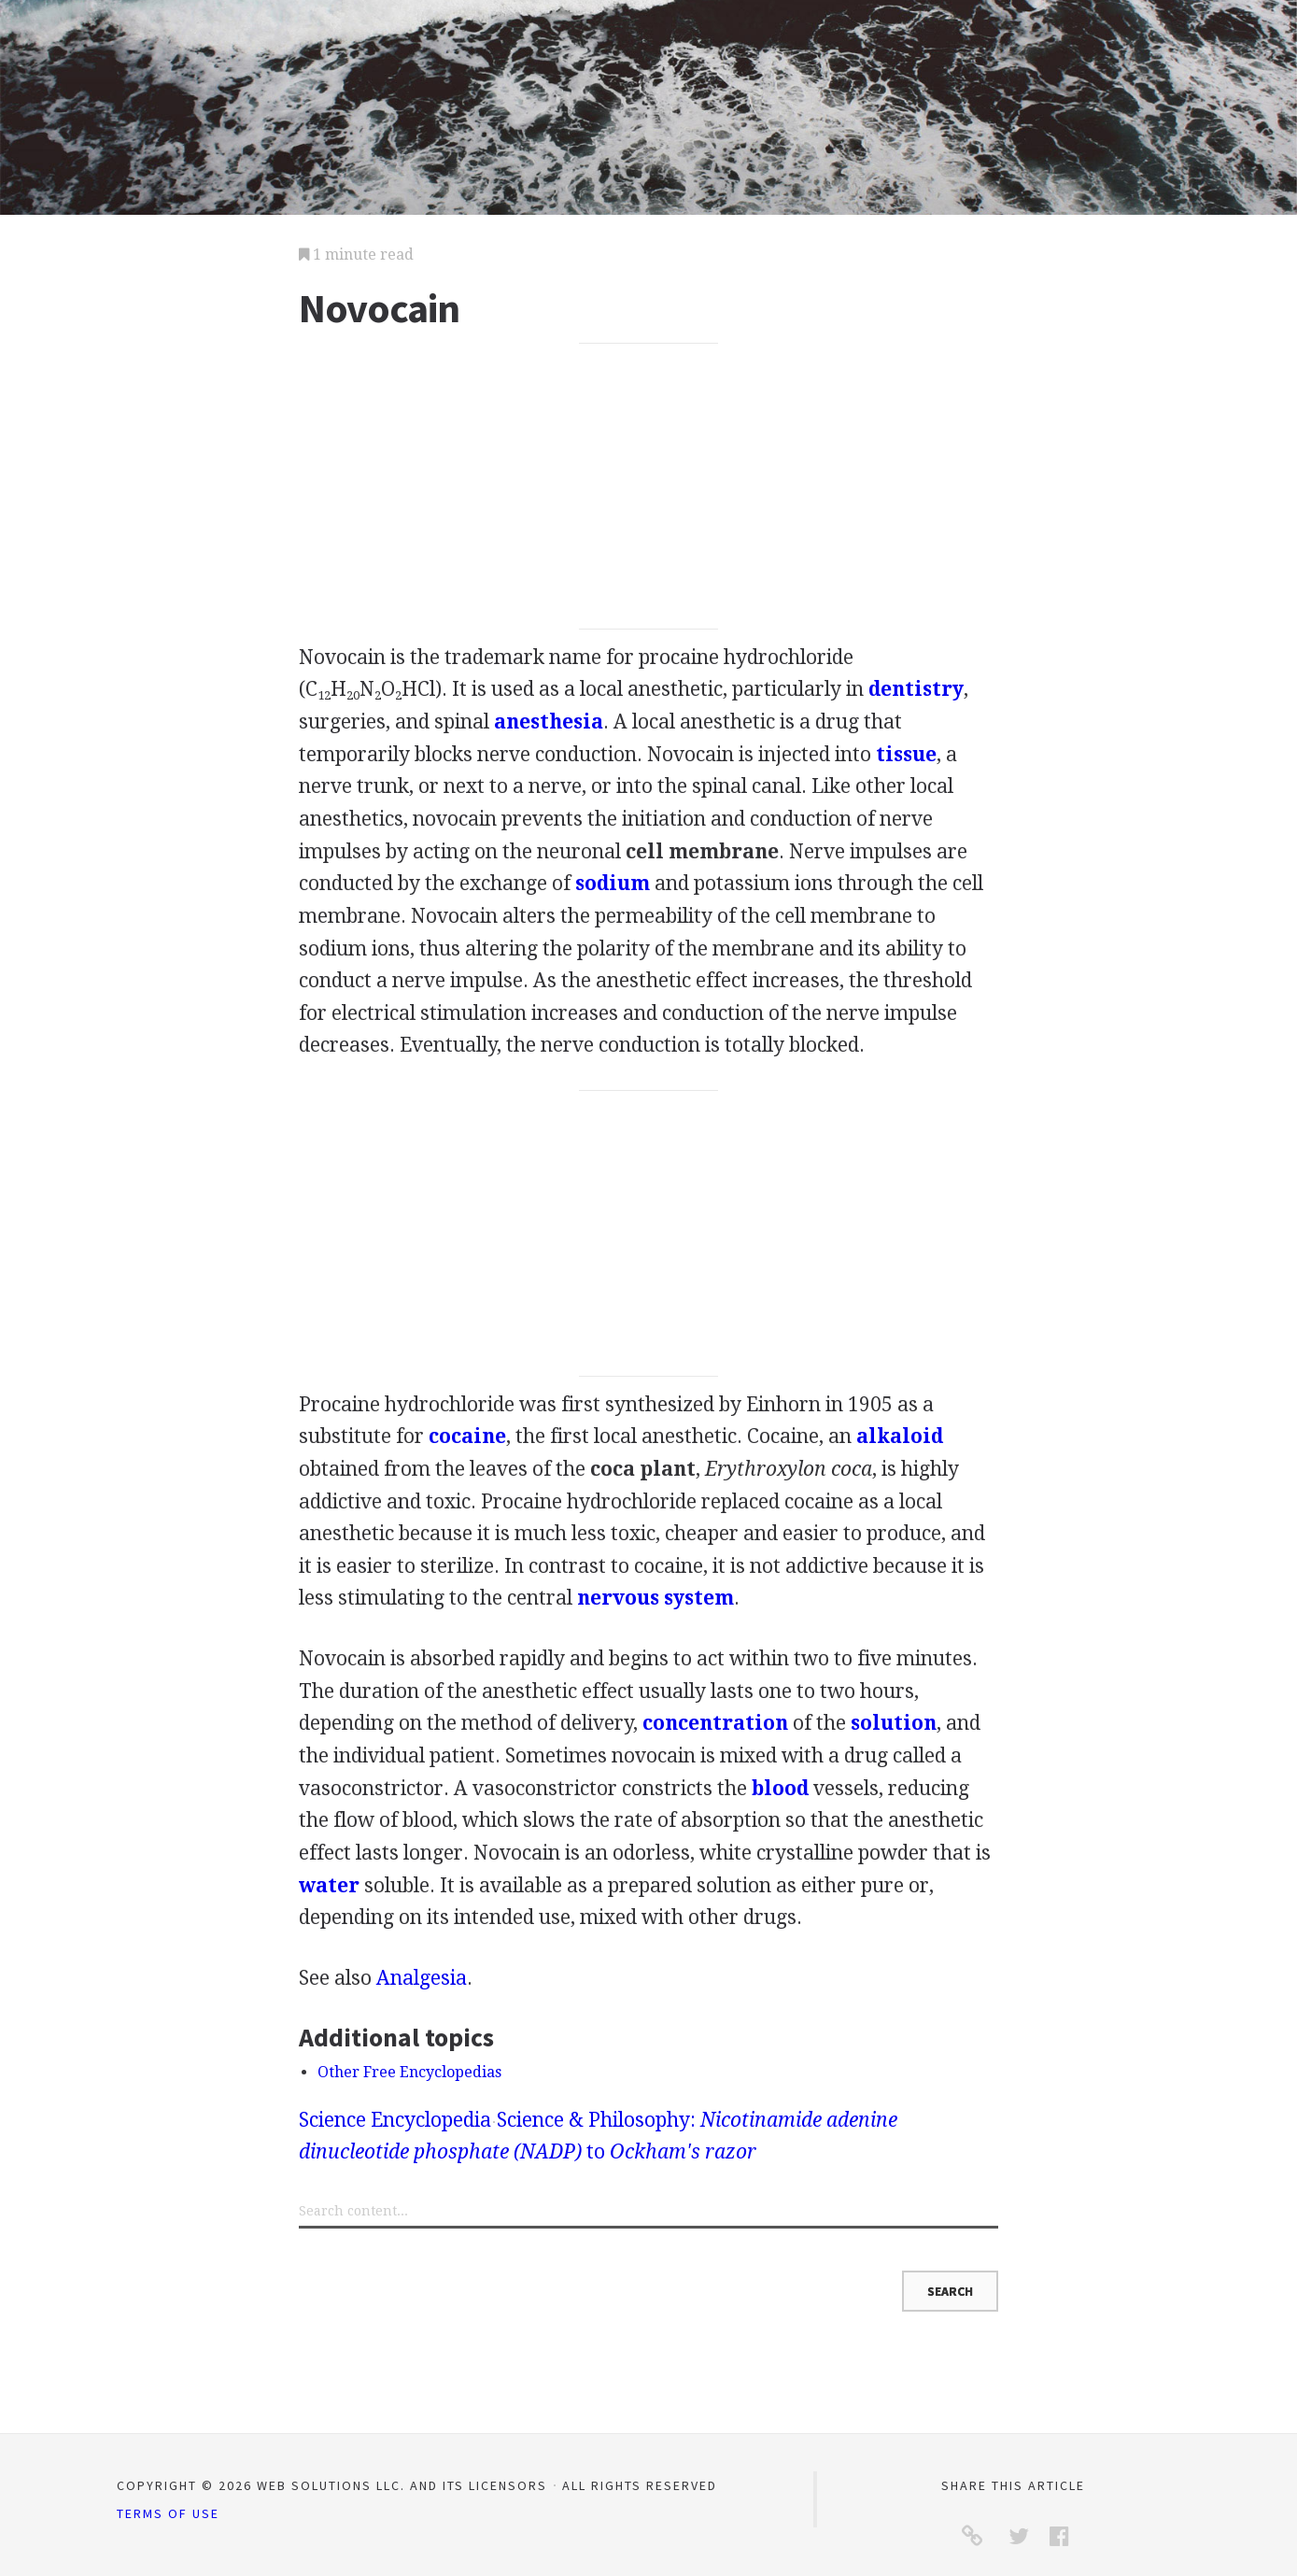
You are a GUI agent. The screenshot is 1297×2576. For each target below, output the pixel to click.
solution (894, 1722)
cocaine (467, 1436)
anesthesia (548, 721)
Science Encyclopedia (395, 2119)
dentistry (916, 689)
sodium (612, 883)
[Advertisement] (648, 486)
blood (780, 1788)
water (329, 1885)
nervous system (655, 1597)
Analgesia (421, 1977)
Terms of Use (168, 2513)
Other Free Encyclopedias (409, 2072)
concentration (715, 1722)
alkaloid (899, 1436)
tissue (906, 754)
